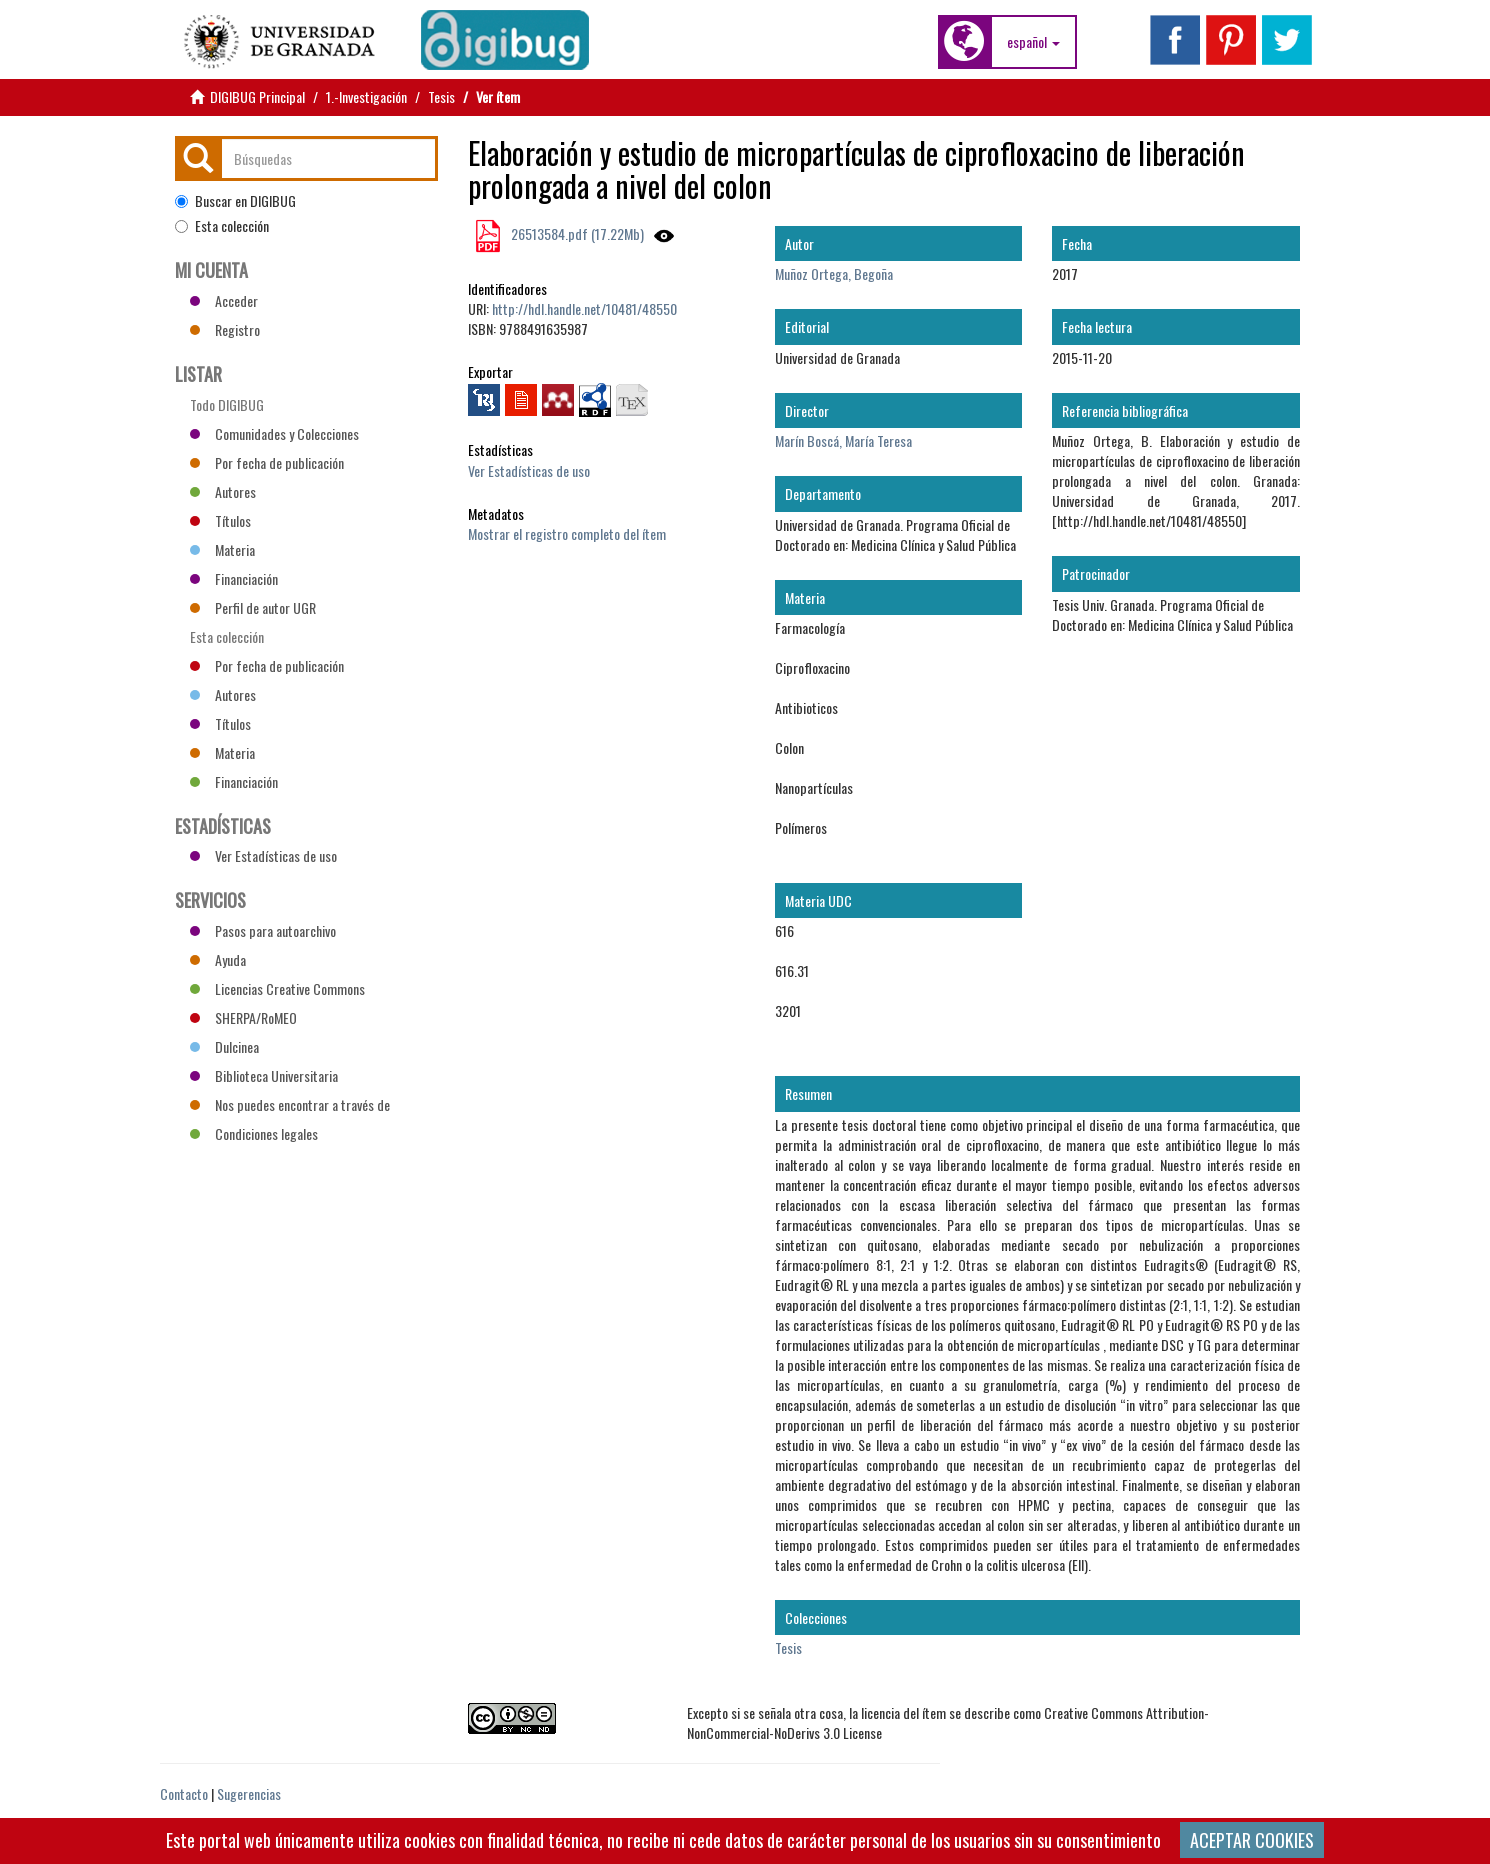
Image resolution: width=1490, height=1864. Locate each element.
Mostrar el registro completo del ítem (567, 533)
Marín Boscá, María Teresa (843, 440)
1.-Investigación (366, 96)
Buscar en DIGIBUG (235, 201)
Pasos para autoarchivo (263, 930)
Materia (222, 549)
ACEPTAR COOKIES (1252, 1840)
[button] (1033, 42)
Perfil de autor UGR (253, 607)
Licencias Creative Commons (277, 988)
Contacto (184, 1793)
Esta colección (222, 226)
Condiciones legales (254, 1133)
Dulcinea (224, 1046)
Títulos (220, 520)
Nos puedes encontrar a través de (290, 1104)
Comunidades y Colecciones (274, 433)
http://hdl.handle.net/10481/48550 (584, 308)
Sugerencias (249, 1793)
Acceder (224, 300)
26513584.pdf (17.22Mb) (576, 233)
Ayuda (218, 959)
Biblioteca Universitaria (264, 1075)
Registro (225, 329)
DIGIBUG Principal (257, 96)
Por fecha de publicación (267, 462)
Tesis (441, 96)
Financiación (234, 578)
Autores (223, 491)
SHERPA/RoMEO (243, 1017)
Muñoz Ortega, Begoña (834, 273)
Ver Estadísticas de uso (529, 470)
